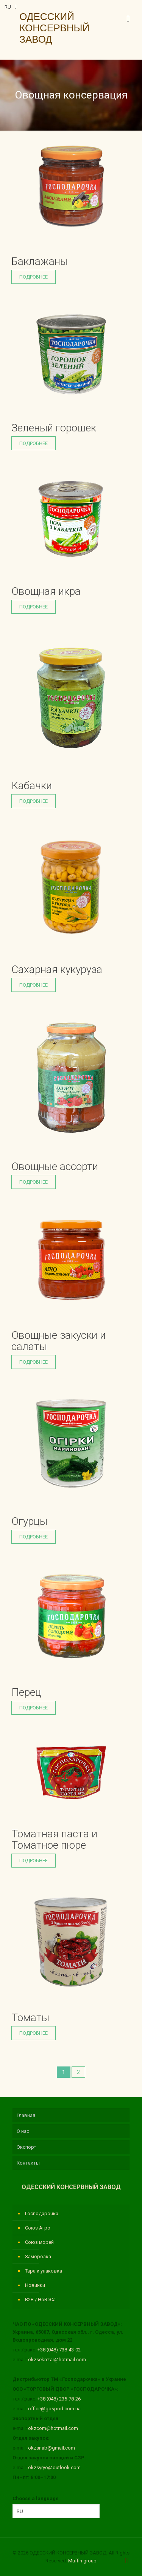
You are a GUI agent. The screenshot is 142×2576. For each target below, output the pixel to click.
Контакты (28, 2163)
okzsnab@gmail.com (51, 2448)
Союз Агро (37, 2228)
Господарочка (41, 2213)
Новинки (35, 2285)
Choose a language (35, 2498)
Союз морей (39, 2242)
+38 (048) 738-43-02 (59, 2350)
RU (11, 7)
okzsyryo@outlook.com (54, 2467)
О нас (23, 2131)
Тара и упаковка (43, 2271)
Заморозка (38, 2256)
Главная (26, 2115)
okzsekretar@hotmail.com (57, 2359)
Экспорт (26, 2147)
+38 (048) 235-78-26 (59, 2399)
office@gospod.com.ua (54, 2408)
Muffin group (82, 2561)
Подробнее (33, 277)
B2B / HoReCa (40, 2299)
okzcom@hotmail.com (53, 2428)
